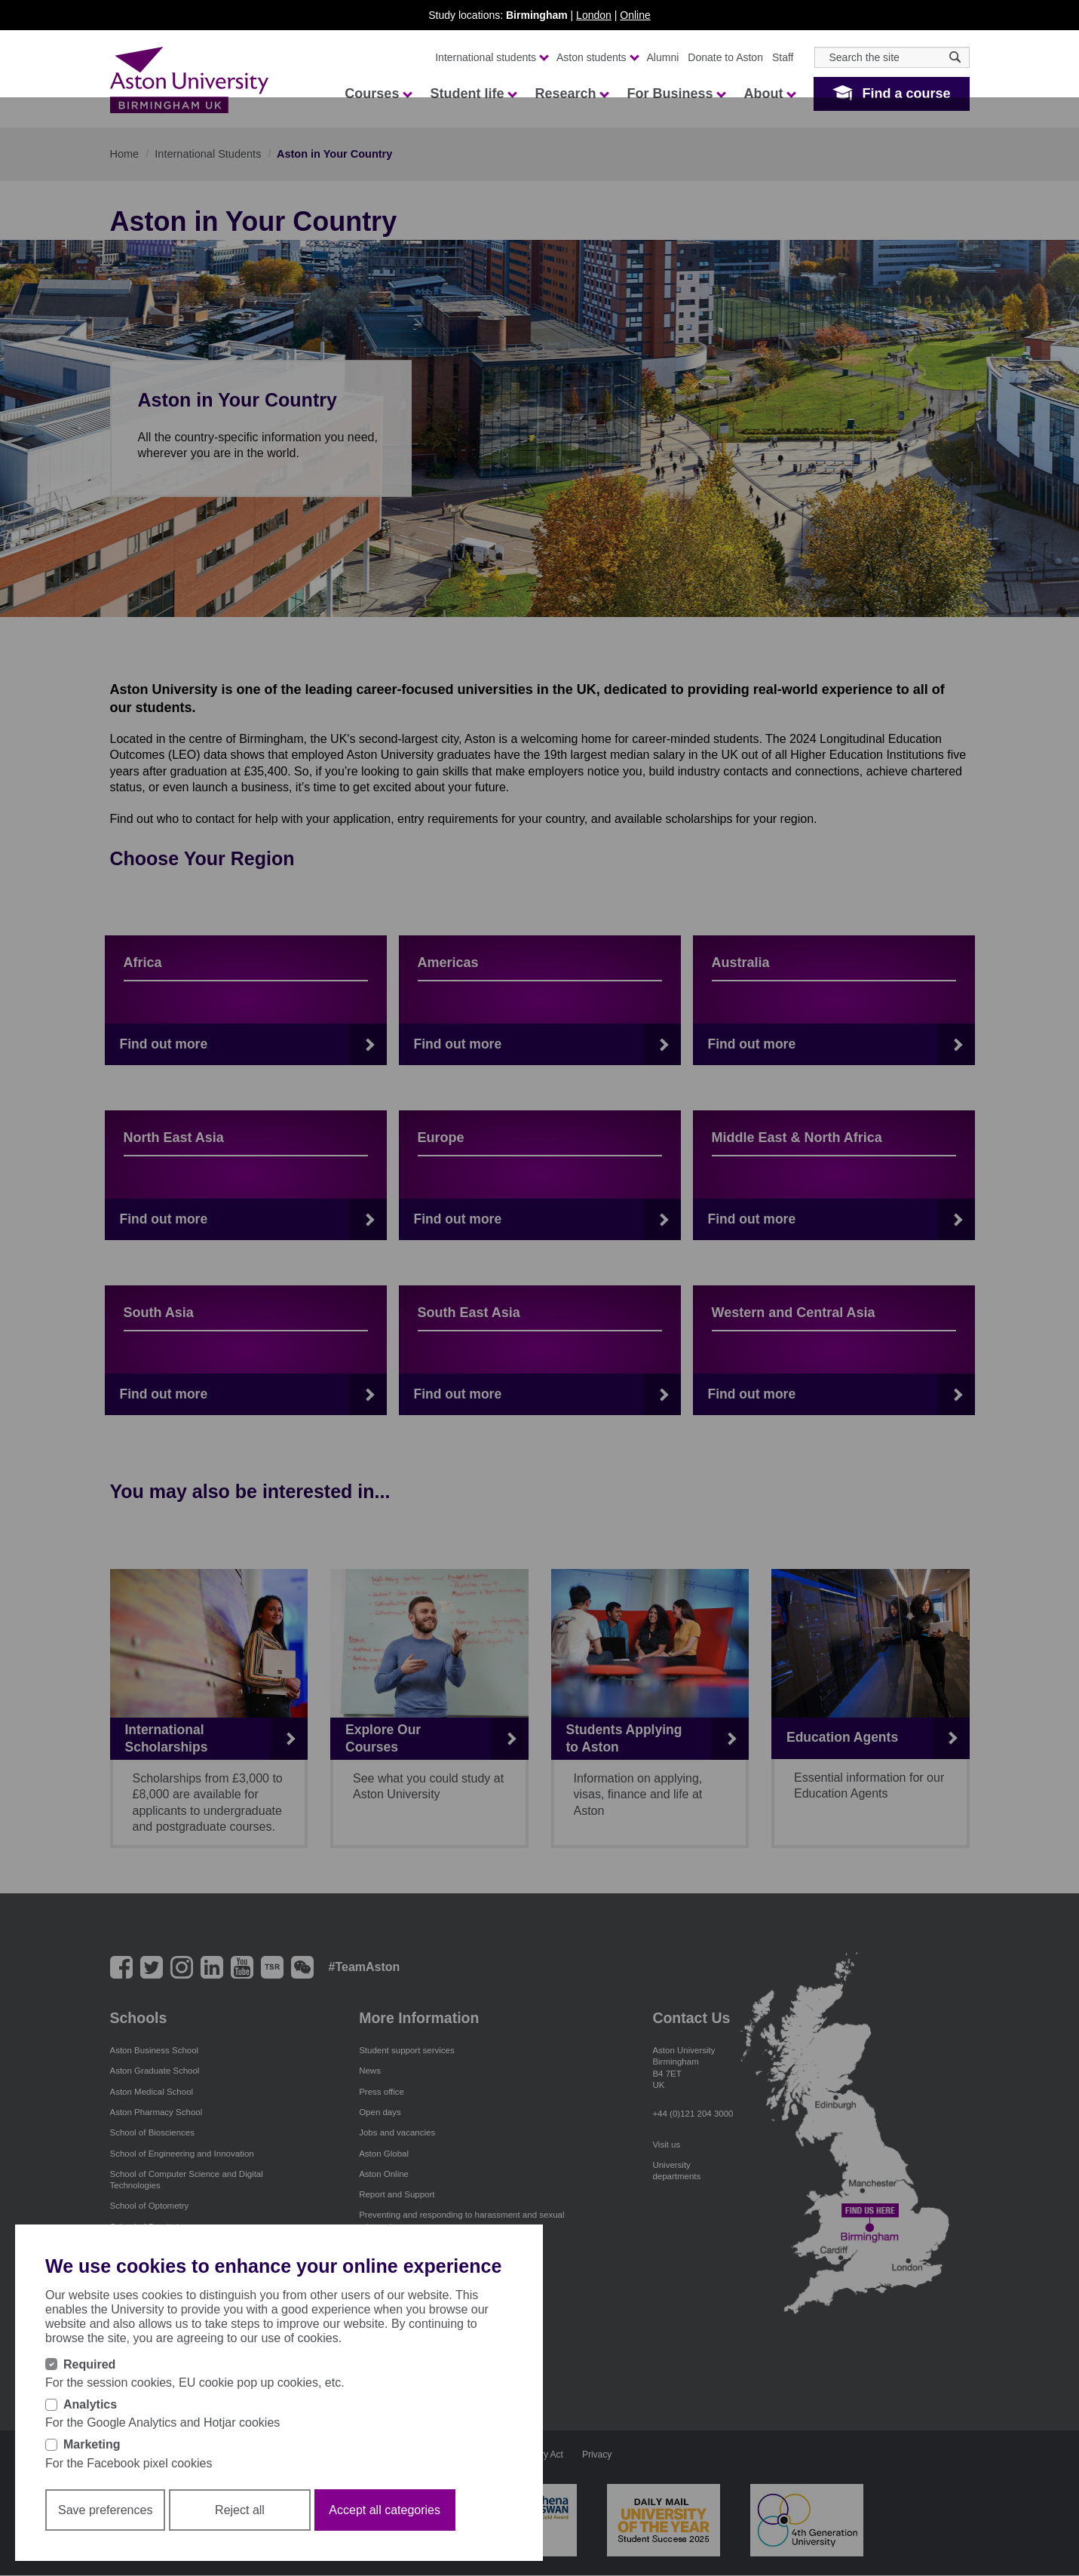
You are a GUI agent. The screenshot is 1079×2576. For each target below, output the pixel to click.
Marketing (92, 2444)
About (769, 93)
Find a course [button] (906, 93)
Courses (378, 93)
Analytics (90, 2404)
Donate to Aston (725, 57)
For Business (676, 93)
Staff (783, 57)
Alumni (663, 57)
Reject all (240, 2510)
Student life (473, 93)
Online (635, 15)
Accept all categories (384, 2510)
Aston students (597, 57)
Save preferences (105, 2510)
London (594, 15)
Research (571, 93)
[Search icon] (955, 57)
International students (491, 57)
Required (89, 2364)
